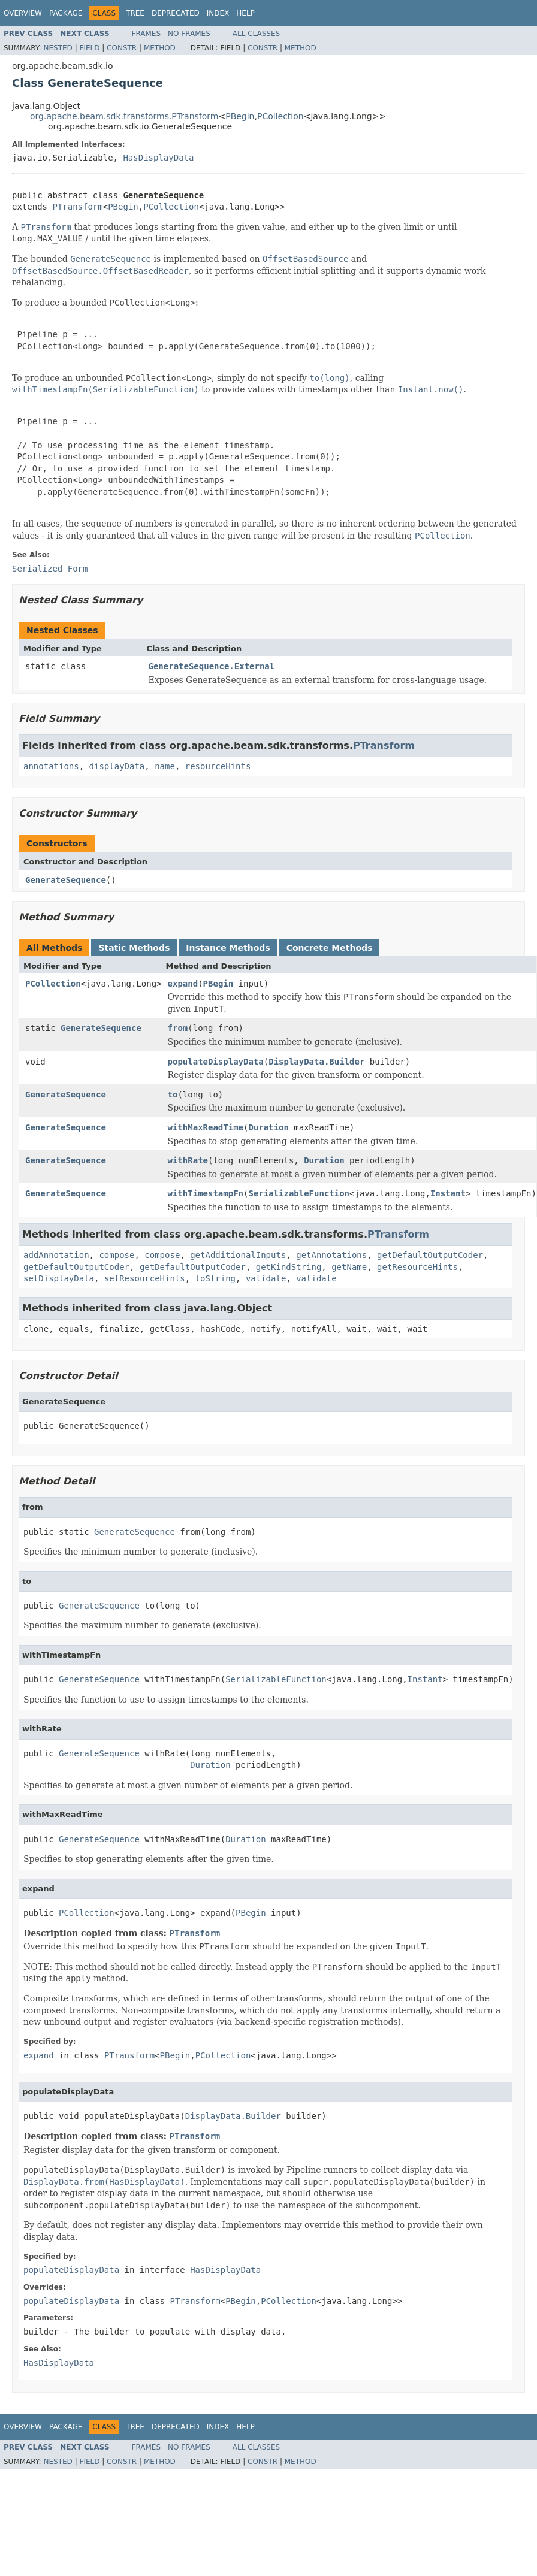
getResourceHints (417, 1267)
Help (245, 13)
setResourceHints (144, 1278)
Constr (122, 48)
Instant (448, 1193)
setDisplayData (58, 1278)
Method (160, 48)
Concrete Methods (329, 948)
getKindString (289, 1267)
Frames (146, 33)
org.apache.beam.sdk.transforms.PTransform (124, 116)
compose (116, 1255)
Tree (135, 13)
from (178, 1028)
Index (218, 13)
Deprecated (176, 13)
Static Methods (134, 948)
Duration (268, 1127)
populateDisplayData (216, 1061)
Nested (57, 48)
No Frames (189, 33)
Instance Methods (228, 948)
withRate (188, 1160)
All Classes (256, 33)
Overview (23, 13)
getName (349, 1267)
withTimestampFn (205, 1193)
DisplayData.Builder (316, 1061)
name (165, 766)
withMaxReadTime (205, 1127)
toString (215, 1278)
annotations (51, 766)
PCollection (280, 116)
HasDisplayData (158, 157)
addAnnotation (56, 1255)
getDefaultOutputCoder (430, 1255)
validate (266, 1278)
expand (183, 983)
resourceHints (218, 766)
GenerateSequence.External (212, 666)
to (173, 1094)
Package (65, 13)
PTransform (77, 206)
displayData (117, 766)
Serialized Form (50, 568)
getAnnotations (331, 1255)
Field (89, 48)
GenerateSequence (65, 880)
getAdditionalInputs (238, 1255)
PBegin (239, 116)
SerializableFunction (298, 1193)
